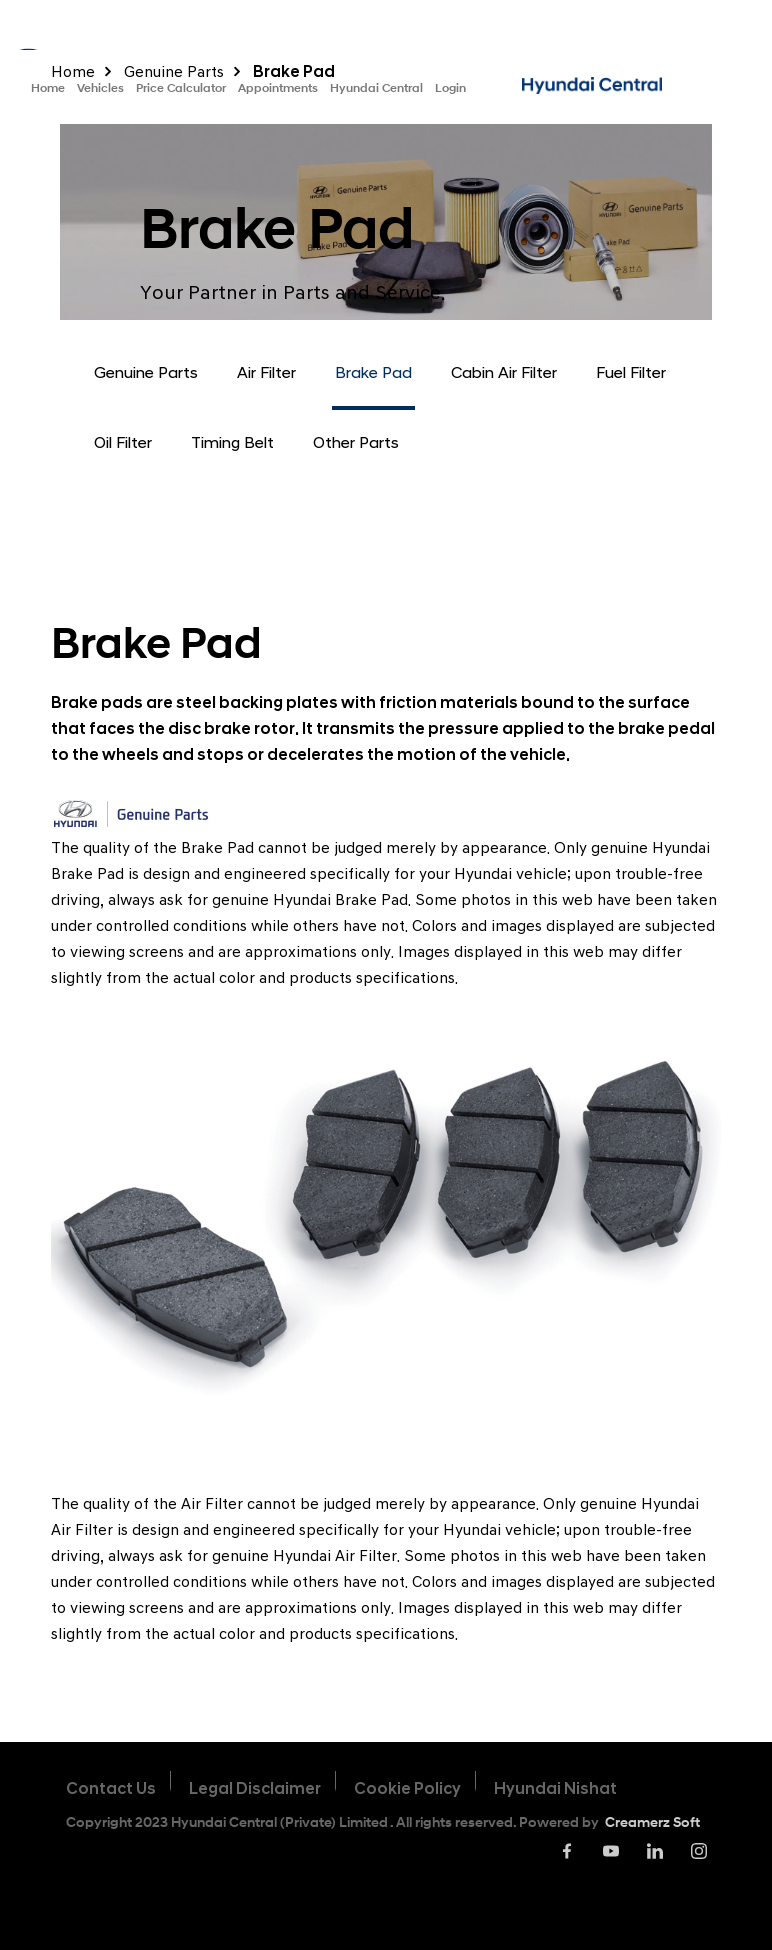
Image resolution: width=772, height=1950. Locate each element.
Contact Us (111, 1788)
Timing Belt (232, 442)
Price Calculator (181, 87)
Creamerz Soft (652, 1821)
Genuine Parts (146, 372)
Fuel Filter (631, 372)
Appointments (278, 87)
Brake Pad (373, 372)
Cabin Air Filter (504, 372)
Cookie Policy (407, 1788)
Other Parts (356, 442)
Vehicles (100, 87)
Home (48, 87)
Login (450, 87)
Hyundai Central (376, 87)
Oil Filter (123, 442)
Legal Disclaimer (255, 1788)
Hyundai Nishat (555, 1788)
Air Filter (266, 372)
